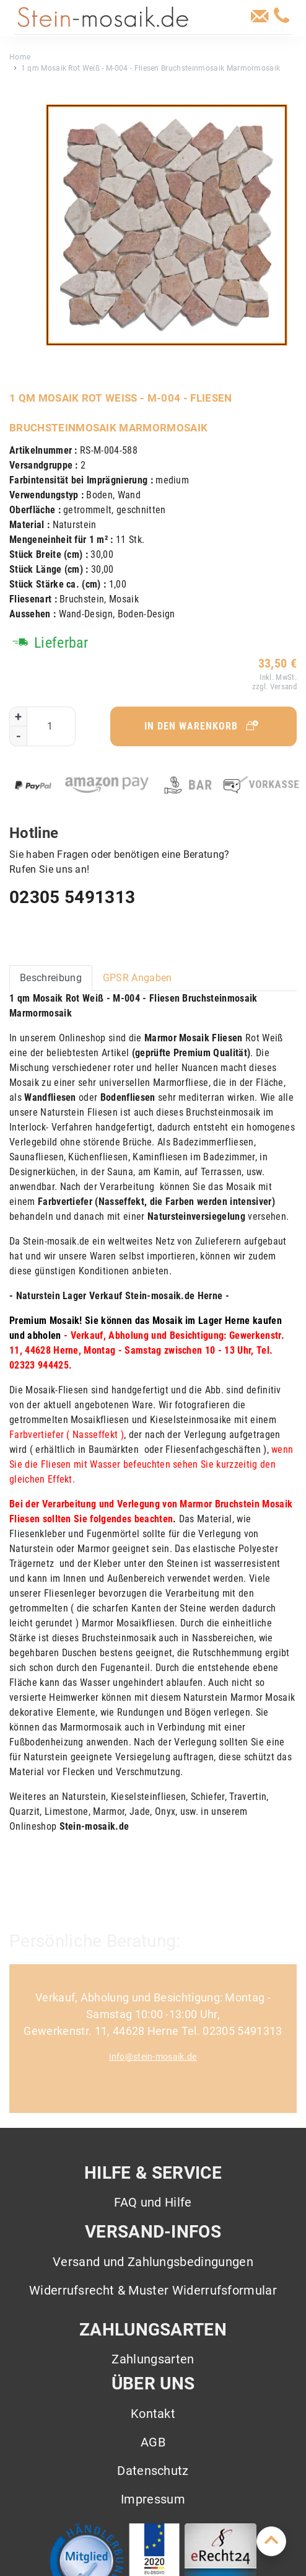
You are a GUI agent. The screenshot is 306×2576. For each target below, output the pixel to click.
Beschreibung (51, 978)
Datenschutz (153, 2470)
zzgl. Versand (273, 686)
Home (19, 57)
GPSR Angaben (137, 978)
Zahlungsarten (152, 2359)
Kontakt (153, 2413)
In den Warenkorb (202, 725)
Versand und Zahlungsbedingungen (153, 2261)
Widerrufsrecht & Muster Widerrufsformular (153, 2290)
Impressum (153, 2499)
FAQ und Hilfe (152, 2202)
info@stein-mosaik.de (152, 2057)
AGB (153, 2442)
